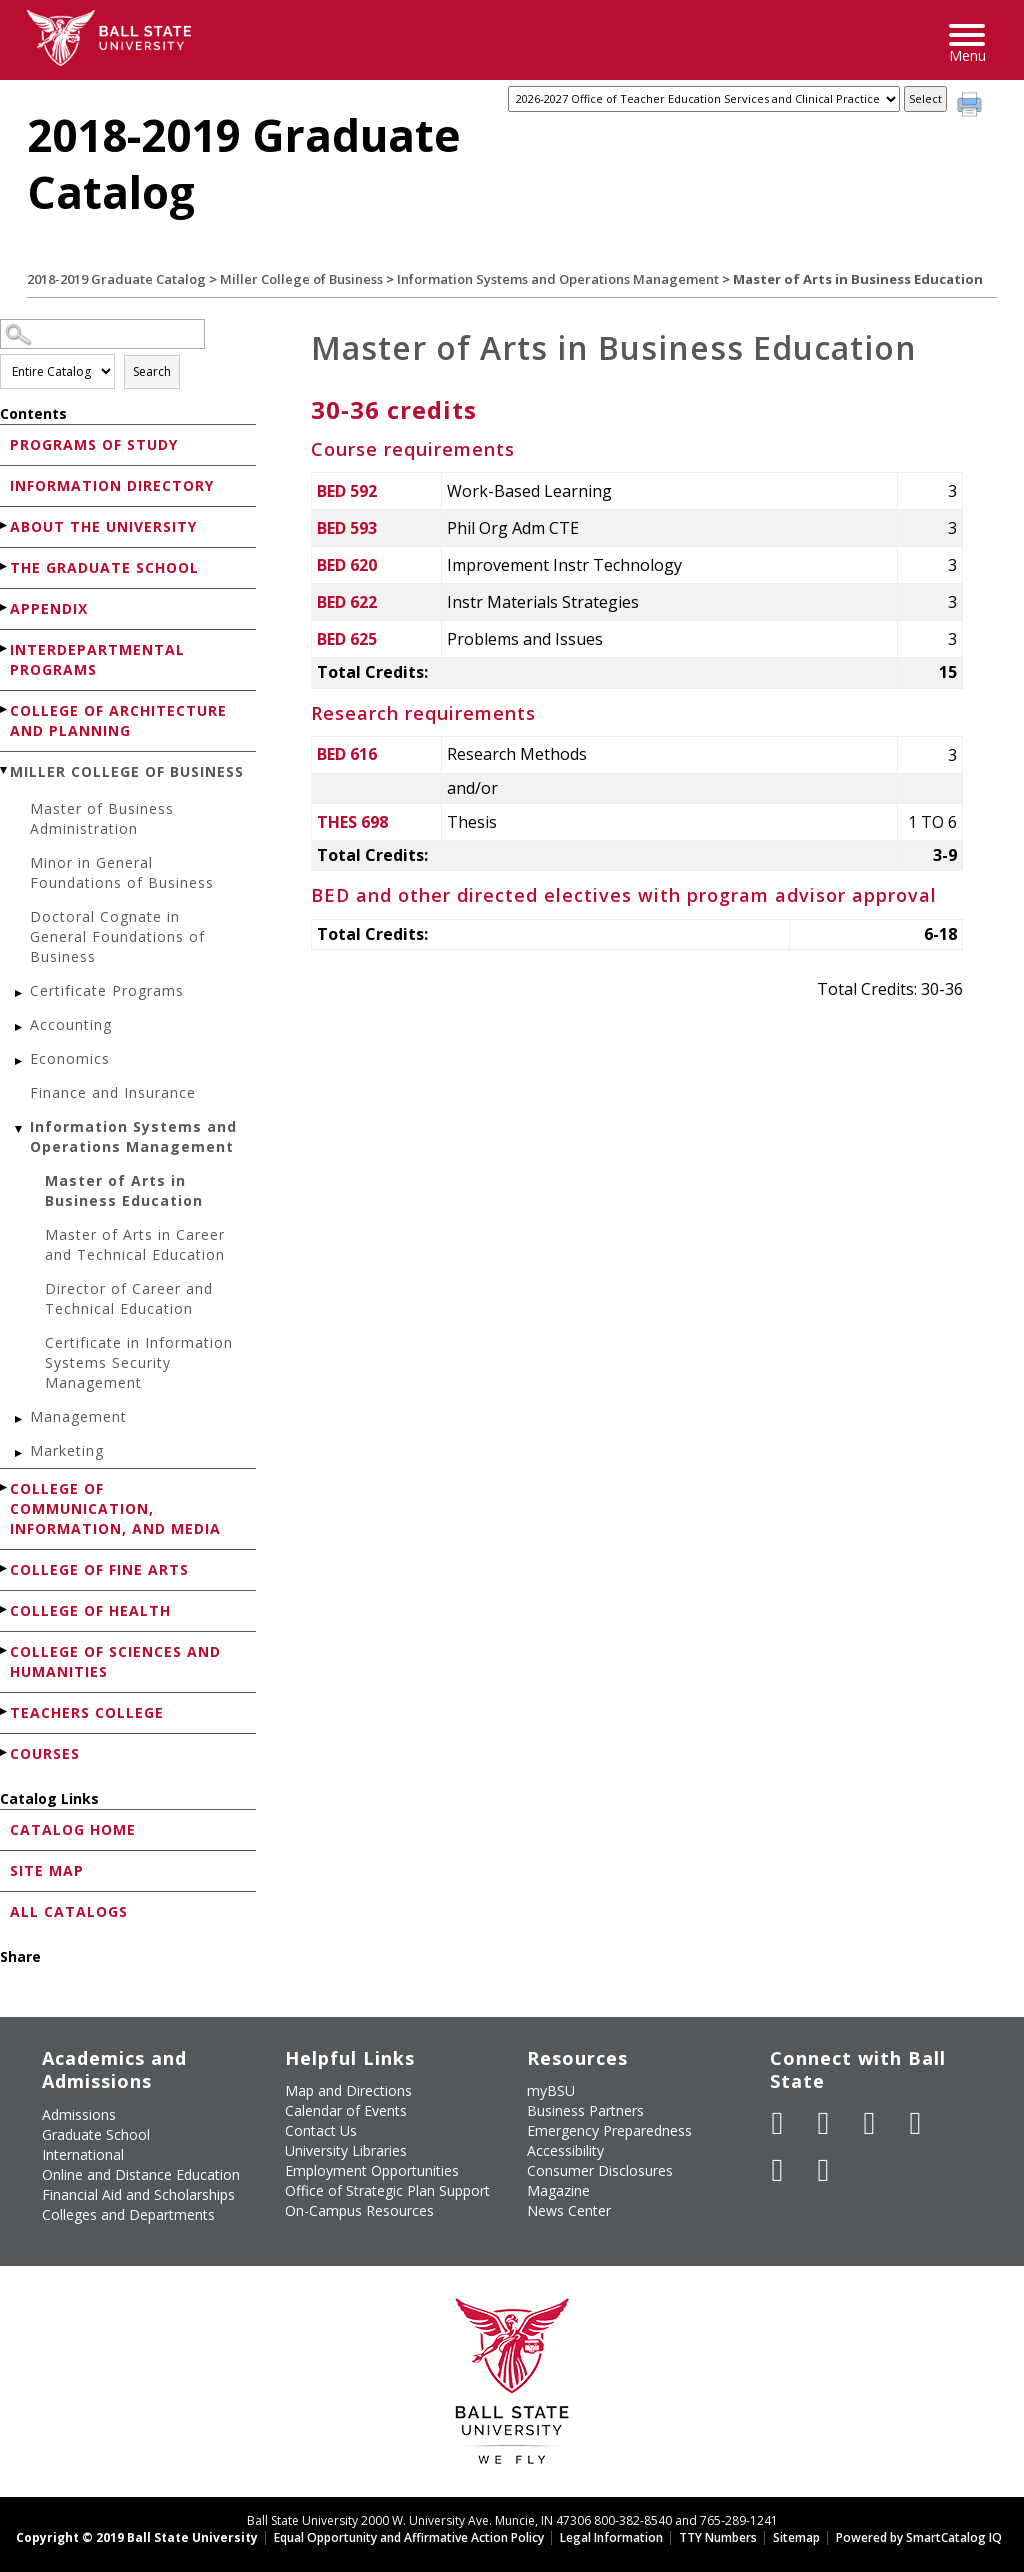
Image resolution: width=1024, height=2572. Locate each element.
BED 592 (347, 491)
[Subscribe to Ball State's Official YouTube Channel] (870, 2123)
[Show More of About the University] (5, 525)
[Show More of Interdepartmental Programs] (5, 648)
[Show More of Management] (20, 1419)
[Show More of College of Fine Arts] (5, 1568)
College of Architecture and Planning (118, 720)
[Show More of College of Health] (5, 1609)
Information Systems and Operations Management (558, 279)
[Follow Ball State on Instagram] (916, 2123)
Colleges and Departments (128, 2214)
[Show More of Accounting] (20, 1027)
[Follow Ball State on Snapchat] (824, 2170)
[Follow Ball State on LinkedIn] (778, 2170)
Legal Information (611, 2537)
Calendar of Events (346, 2110)
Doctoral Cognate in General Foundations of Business (117, 936)
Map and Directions (348, 2090)
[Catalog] (704, 99)
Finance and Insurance (113, 1092)
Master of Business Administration (102, 818)
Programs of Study (94, 444)
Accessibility (565, 2150)
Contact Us (321, 2130)
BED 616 (347, 754)
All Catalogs (69, 1911)
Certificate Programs (107, 990)
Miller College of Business (301, 279)
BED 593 (347, 528)
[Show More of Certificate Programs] (20, 993)
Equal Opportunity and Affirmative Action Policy (409, 2537)
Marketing (67, 1450)
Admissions (79, 2114)
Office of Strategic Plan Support (387, 2190)
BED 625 (347, 639)
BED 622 (347, 602)
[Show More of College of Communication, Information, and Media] (5, 1487)
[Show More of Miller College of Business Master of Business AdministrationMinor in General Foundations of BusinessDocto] (5, 770)
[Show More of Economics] (20, 1061)
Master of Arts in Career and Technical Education (135, 1244)
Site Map (47, 1870)
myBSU (551, 2090)
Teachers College (87, 1712)
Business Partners (585, 2110)
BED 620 (347, 565)
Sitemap (796, 2537)
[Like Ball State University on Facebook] (778, 2123)
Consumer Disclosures (600, 2170)
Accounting (71, 1024)
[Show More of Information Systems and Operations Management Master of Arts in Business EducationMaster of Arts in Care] (20, 1129)
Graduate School (96, 2134)
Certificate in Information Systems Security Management (139, 1362)
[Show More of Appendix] (5, 607)
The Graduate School (104, 567)
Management (78, 1416)
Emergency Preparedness (609, 2130)
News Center (569, 2210)
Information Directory (112, 485)
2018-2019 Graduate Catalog (116, 279)
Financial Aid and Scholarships (138, 2194)
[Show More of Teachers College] (5, 1711)
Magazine (558, 2190)
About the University (103, 526)
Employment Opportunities (372, 2170)
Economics (70, 1058)
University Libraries (346, 2150)
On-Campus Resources (359, 2210)
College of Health (90, 1610)
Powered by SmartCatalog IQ (919, 2537)
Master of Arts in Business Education (124, 1190)
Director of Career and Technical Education (129, 1298)
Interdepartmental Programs (97, 659)
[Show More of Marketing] (20, 1453)
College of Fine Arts (99, 1569)
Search (152, 371)
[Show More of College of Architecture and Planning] (5, 709)
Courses (45, 1753)
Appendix (49, 608)
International (83, 2154)
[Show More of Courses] (5, 1752)
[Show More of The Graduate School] (5, 566)
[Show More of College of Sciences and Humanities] (5, 1650)
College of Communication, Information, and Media (115, 1508)
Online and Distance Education (141, 2174)
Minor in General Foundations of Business (122, 872)
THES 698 (352, 822)
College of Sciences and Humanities (115, 1661)
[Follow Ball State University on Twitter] (824, 2123)
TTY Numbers (718, 2537)
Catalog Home (73, 1829)
